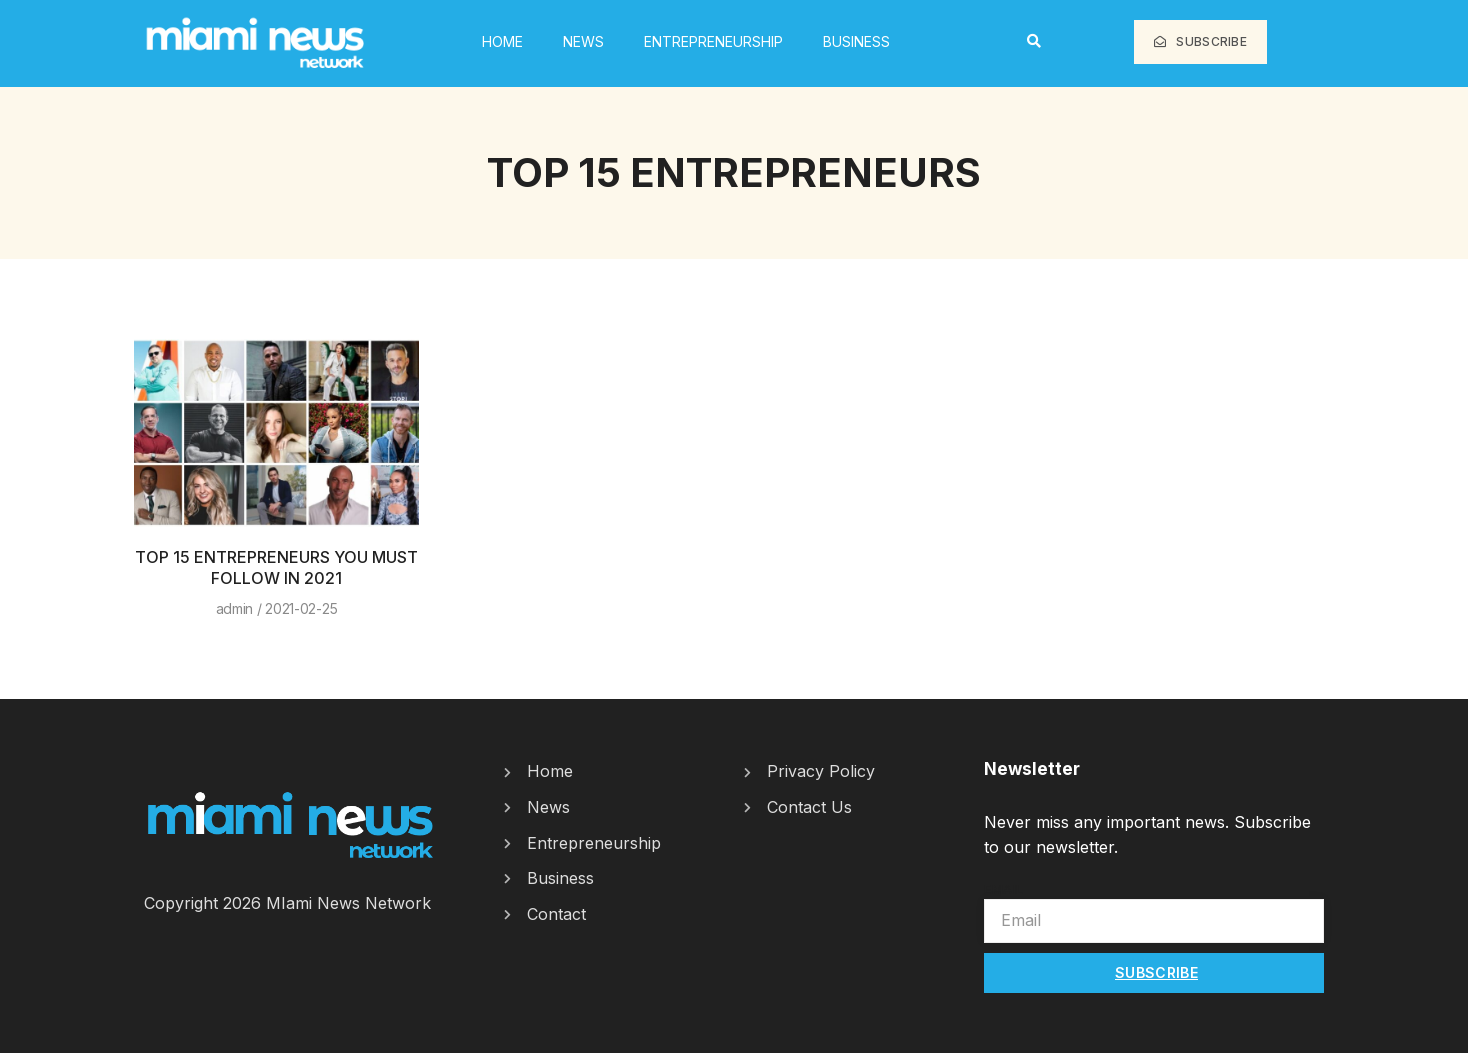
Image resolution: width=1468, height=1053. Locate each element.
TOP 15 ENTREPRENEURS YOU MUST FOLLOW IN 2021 (276, 567)
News (583, 41)
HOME (502, 41)
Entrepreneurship (713, 41)
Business (856, 41)
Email (1004, 889)
